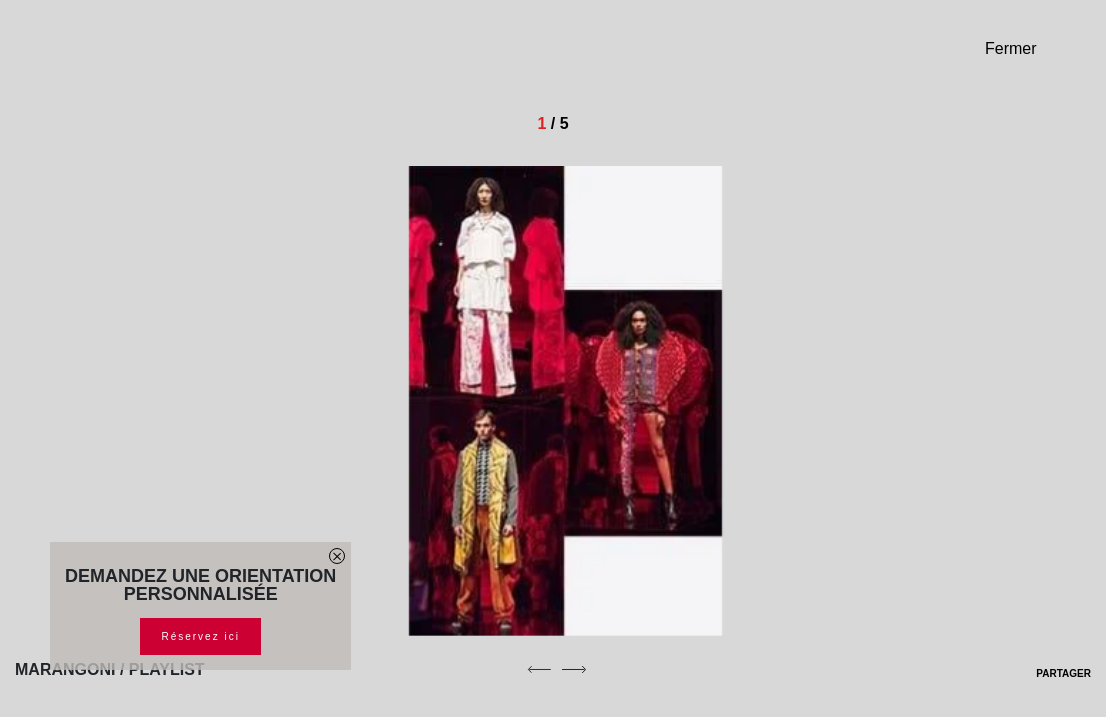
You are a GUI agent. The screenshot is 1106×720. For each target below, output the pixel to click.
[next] (574, 669)
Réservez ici (200, 636)
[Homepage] (155, 56)
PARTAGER (1051, 673)
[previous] (539, 669)
